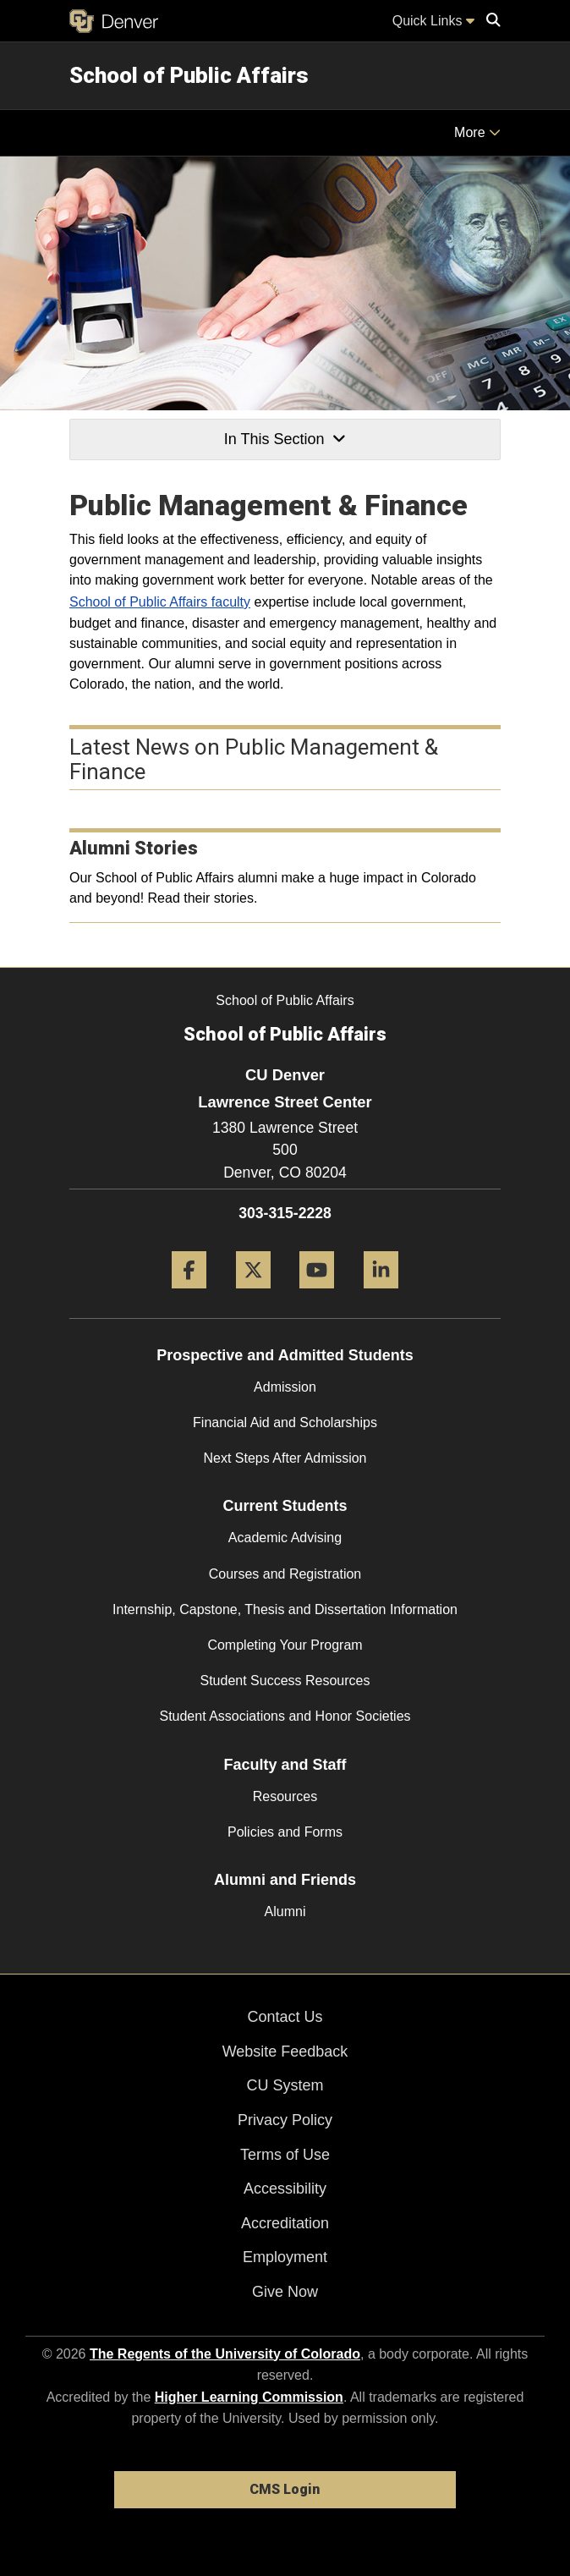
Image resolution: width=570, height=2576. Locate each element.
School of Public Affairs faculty (159, 602)
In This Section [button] (285, 439)
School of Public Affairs (189, 75)
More (477, 132)
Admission (285, 1387)
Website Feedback (285, 2051)
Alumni (285, 1911)
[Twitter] (253, 1295)
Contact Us (284, 2016)
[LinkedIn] (381, 1295)
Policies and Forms (285, 1832)
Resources (285, 1796)
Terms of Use (285, 2154)
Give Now (285, 2291)
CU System (284, 2085)
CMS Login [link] (284, 2489)
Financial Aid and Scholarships (285, 1422)
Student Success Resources (285, 1680)
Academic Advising (285, 1537)
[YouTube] (317, 1295)
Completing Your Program (284, 1645)
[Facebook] (189, 1295)
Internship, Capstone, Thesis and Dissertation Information (285, 1609)
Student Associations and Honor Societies (284, 1716)
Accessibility (285, 2188)
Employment (285, 2257)
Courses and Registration (285, 1574)
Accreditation (285, 2223)
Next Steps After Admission (285, 1458)
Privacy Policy (285, 2120)
